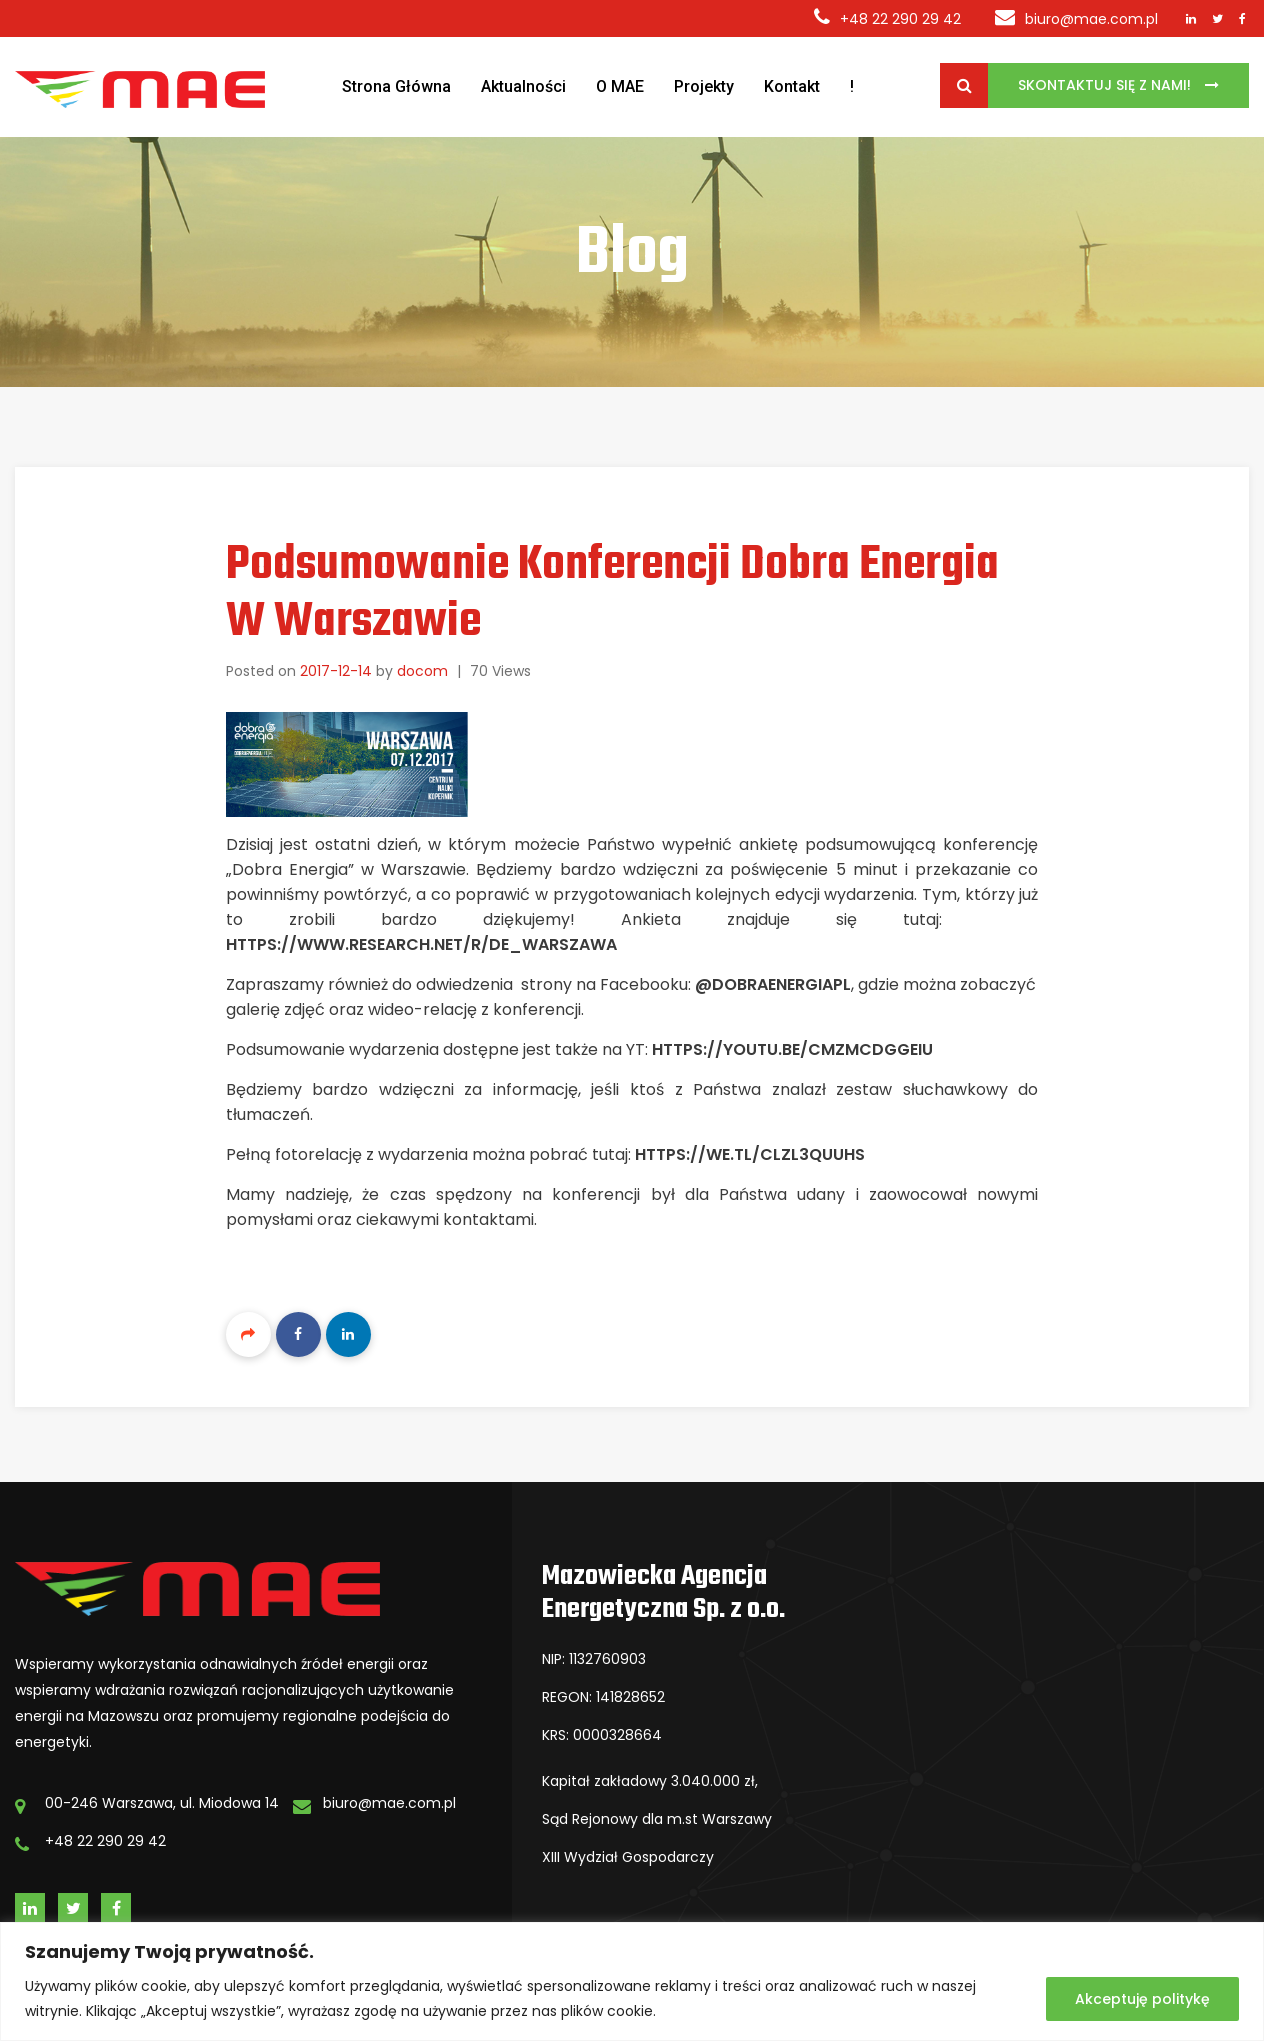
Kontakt (792, 86)
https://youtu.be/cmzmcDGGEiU (792, 1049)
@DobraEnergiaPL (773, 984)
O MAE (620, 86)
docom (422, 671)
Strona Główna (396, 86)
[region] (632, 1981)
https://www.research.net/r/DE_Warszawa (423, 944)
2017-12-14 (336, 671)
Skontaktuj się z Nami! (1106, 85)
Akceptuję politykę (1142, 1999)
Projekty (704, 86)
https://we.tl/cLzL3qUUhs (750, 1154)
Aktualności (523, 86)
